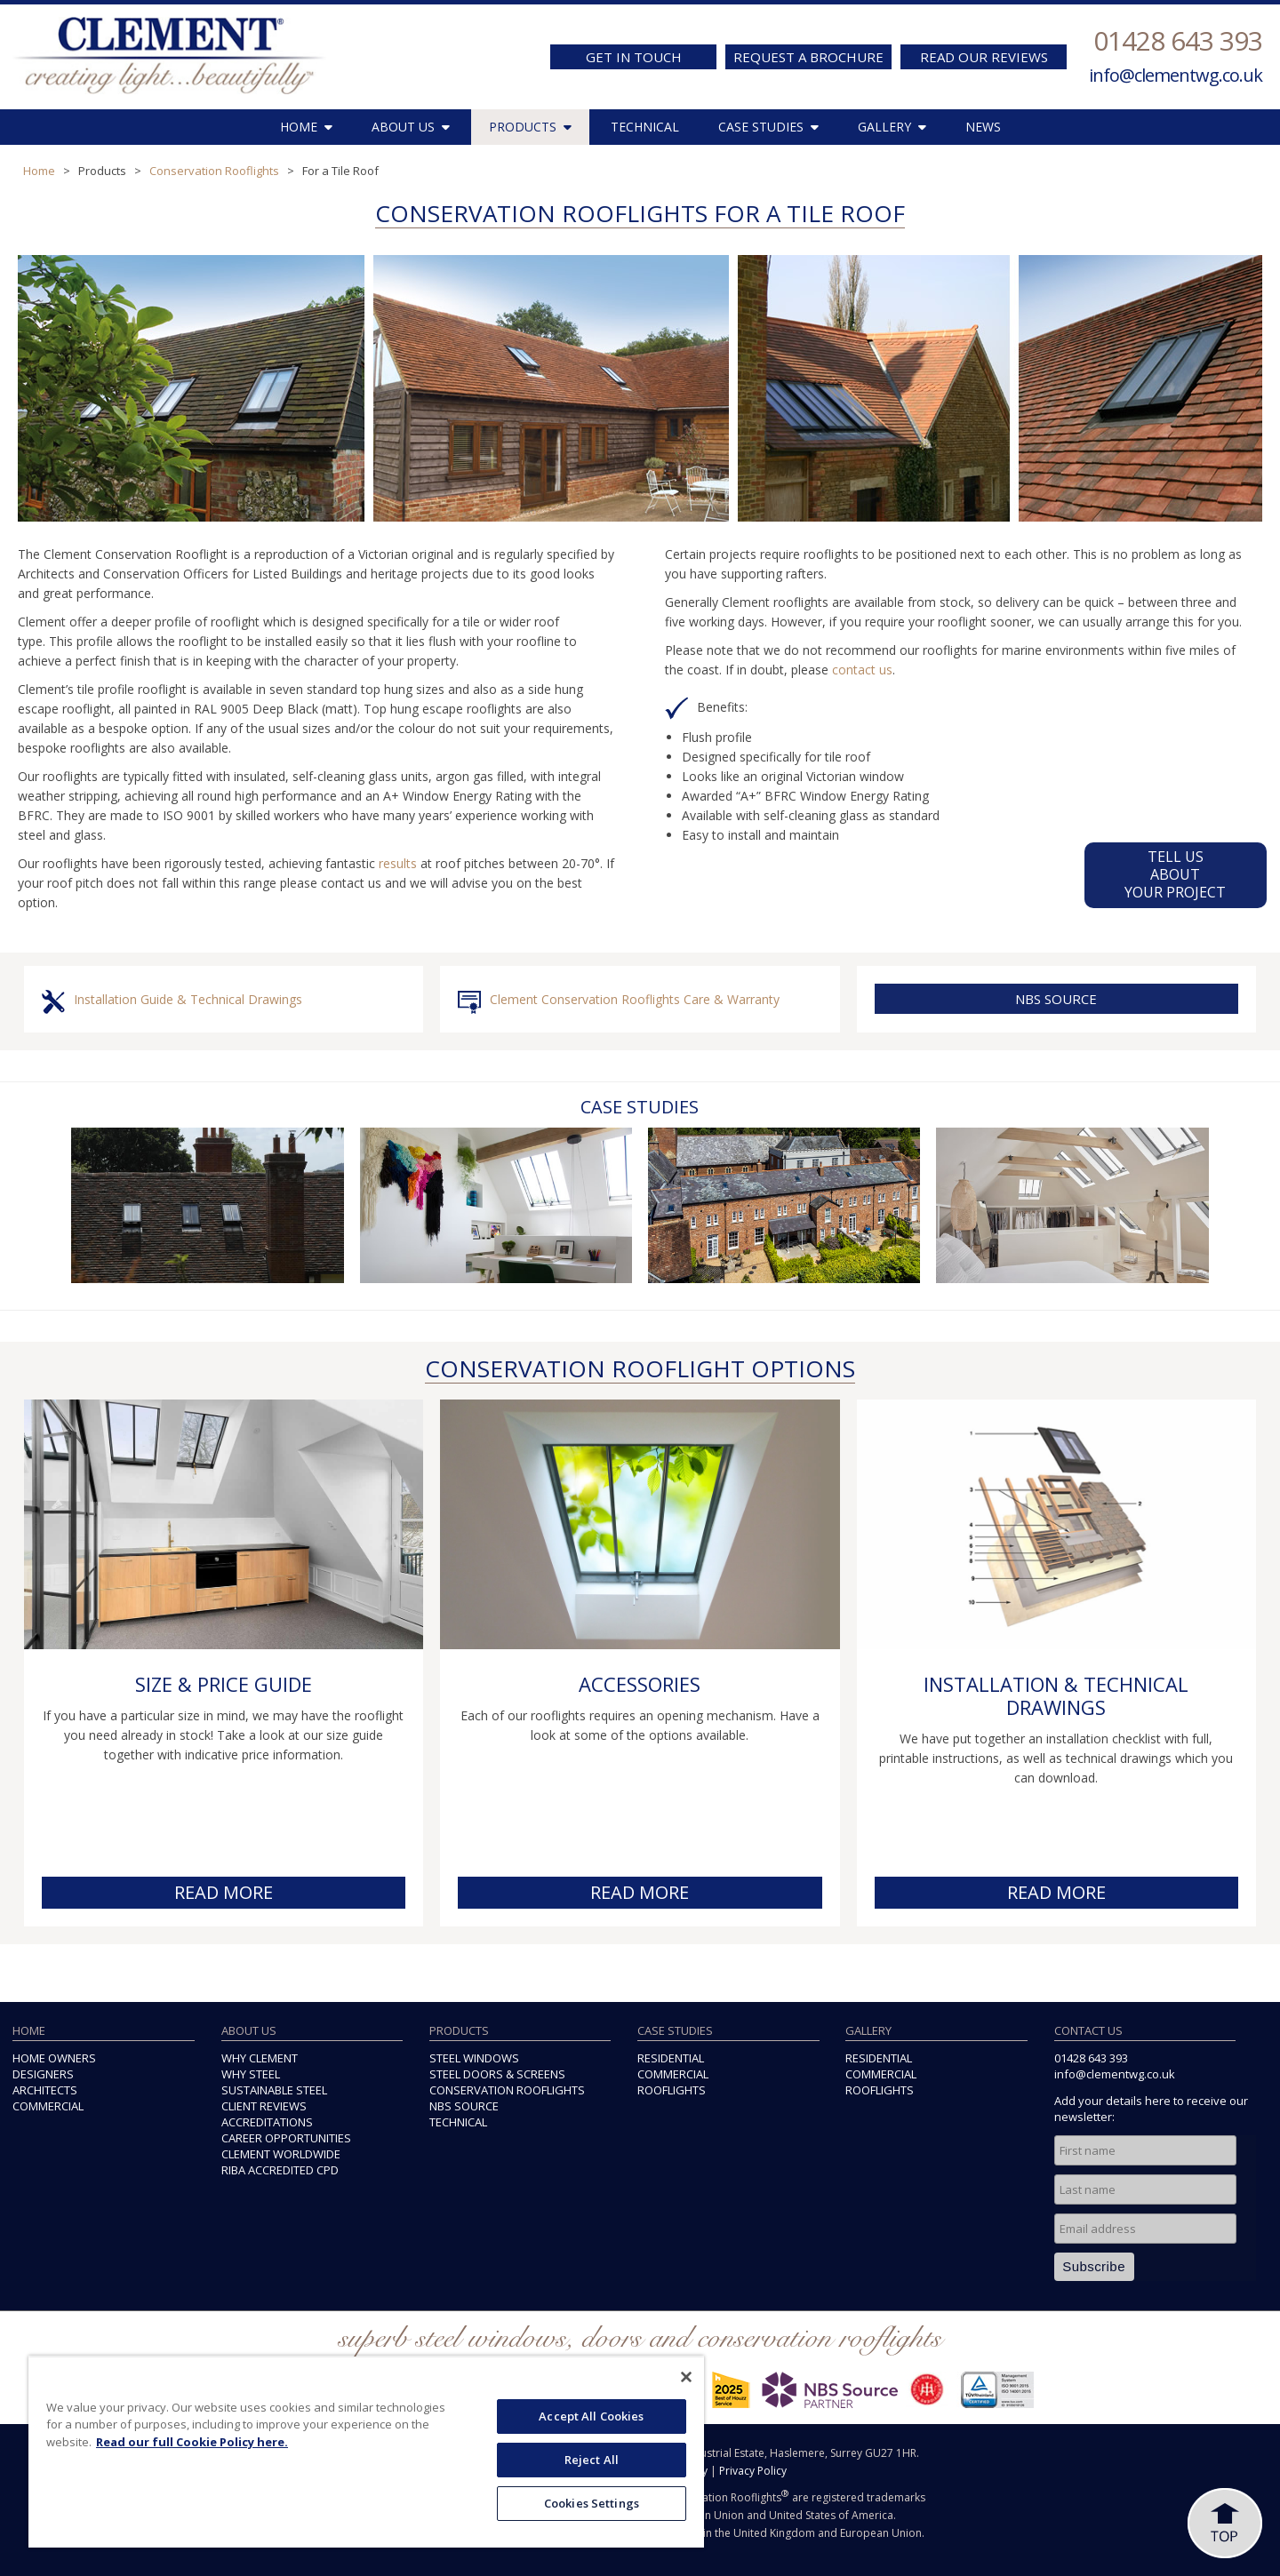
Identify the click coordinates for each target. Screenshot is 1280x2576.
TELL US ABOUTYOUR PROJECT (1176, 874)
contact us (862, 669)
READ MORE (223, 1892)
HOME (306, 126)
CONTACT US (1088, 2030)
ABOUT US (411, 126)
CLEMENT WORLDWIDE (280, 2154)
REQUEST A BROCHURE (808, 57)
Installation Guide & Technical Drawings (188, 999)
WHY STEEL (250, 2074)
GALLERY (892, 126)
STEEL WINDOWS (474, 2058)
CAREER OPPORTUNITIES (286, 2138)
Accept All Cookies (591, 2416)
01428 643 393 (1177, 40)
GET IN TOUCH (634, 57)
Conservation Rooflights (214, 171)
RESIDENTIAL (670, 2058)
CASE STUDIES (768, 126)
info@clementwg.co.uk (1175, 75)
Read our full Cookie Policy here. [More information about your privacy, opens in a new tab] (192, 2442)
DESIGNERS (43, 2074)
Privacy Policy (753, 2470)
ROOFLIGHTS (671, 2090)
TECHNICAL (645, 126)
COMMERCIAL (48, 2106)
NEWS (983, 126)
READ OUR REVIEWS (984, 57)
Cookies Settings (591, 2503)
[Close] (686, 2377)
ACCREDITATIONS (267, 2122)
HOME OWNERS (54, 2058)
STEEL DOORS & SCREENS (497, 2074)
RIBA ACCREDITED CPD (280, 2170)
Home (39, 171)
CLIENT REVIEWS (264, 2106)
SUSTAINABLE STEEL (274, 2090)
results (398, 863)
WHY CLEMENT (259, 2058)
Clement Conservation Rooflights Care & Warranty (635, 999)
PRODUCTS (530, 126)
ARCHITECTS (44, 2090)
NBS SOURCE (1056, 999)
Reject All (591, 2460)
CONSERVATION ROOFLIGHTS (507, 2090)
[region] (366, 2452)
